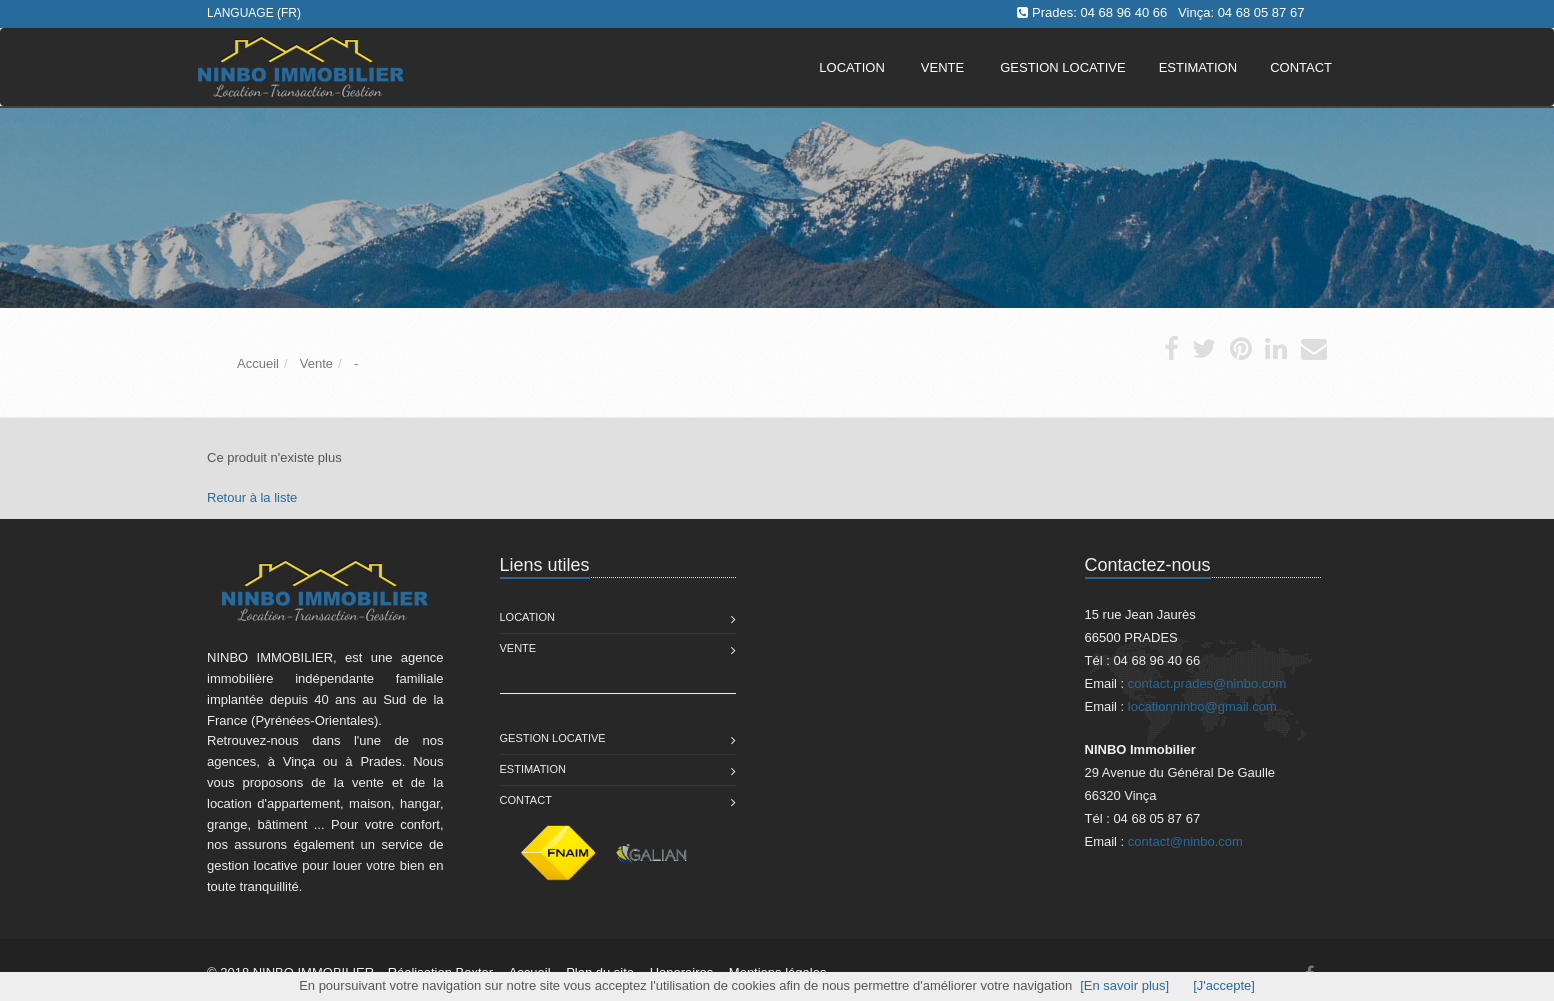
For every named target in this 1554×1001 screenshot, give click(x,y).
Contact (526, 800)
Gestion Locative (553, 738)
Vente (942, 67)
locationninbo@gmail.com (1202, 706)
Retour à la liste (252, 497)
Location (852, 67)
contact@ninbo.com (1185, 841)
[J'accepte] (1224, 985)
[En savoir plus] (1124, 985)
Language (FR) (254, 13)
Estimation (533, 769)
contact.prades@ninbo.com (1207, 683)
